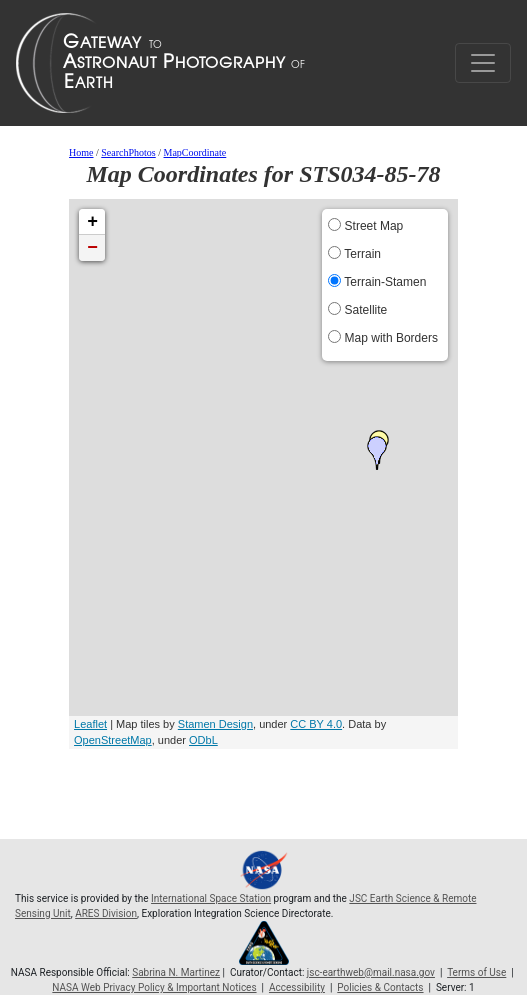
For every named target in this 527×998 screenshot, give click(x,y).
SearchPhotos (128, 152)
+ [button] (92, 222)
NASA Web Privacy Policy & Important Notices (154, 987)
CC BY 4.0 (316, 724)
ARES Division (106, 913)
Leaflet (90, 724)
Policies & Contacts (380, 987)
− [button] (92, 248)
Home (81, 152)
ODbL (203, 740)
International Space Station (211, 898)
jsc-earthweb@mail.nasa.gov (371, 972)
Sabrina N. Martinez (176, 972)
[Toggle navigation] (483, 63)
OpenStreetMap (113, 740)
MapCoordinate (195, 152)
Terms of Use (476, 972)
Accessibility (297, 987)
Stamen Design (215, 724)
